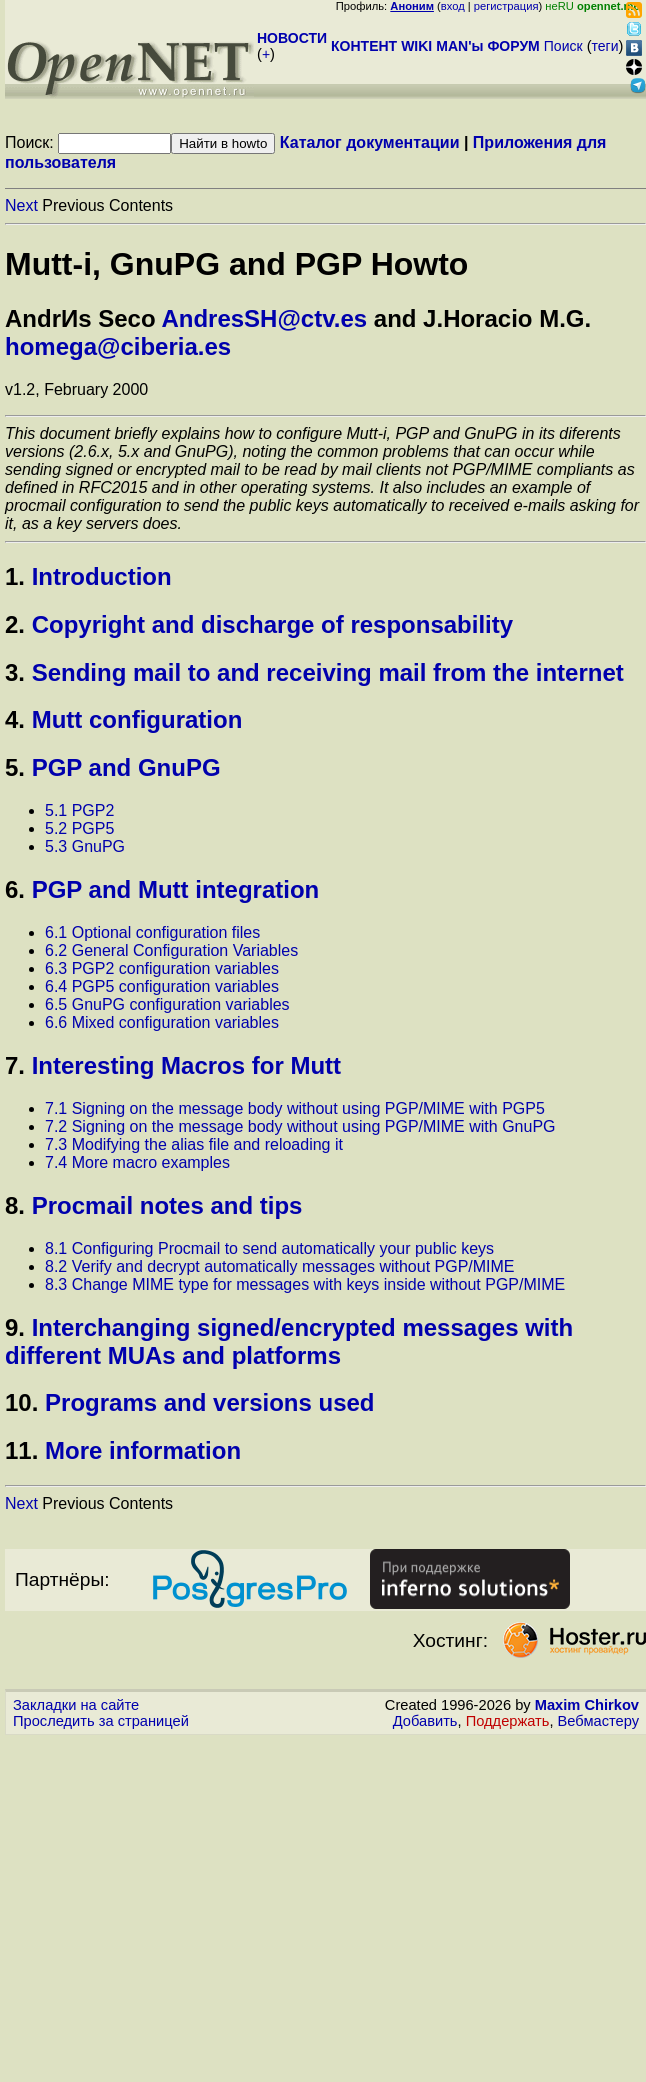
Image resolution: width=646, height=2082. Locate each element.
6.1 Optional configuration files (152, 932)
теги (605, 46)
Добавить (425, 1721)
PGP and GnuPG (126, 767)
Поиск (563, 46)
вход (453, 6)
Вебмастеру (598, 1721)
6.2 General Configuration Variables (171, 950)
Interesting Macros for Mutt (186, 1065)
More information (143, 1450)
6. (15, 889)
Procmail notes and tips (167, 1205)
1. (15, 576)
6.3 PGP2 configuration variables (162, 968)
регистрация (506, 6)
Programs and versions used (209, 1402)
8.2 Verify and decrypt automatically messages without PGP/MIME (280, 1266)
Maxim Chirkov (587, 1705)
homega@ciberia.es (118, 346)
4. (15, 719)
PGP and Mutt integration (176, 889)
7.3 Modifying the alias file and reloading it (194, 1144)
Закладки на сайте (76, 1705)
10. (21, 1402)
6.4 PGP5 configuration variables (162, 986)
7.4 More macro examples (137, 1162)
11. (21, 1450)
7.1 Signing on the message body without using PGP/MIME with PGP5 (295, 1108)
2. (15, 624)
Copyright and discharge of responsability (272, 624)
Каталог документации (370, 142)
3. (15, 672)
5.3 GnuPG (85, 846)
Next (21, 205)
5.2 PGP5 (79, 828)
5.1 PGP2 (79, 810)
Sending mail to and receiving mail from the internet (328, 672)
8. (15, 1205)
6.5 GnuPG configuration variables (167, 1004)
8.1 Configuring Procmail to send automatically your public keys (269, 1248)
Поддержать (508, 1721)
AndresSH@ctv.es (264, 318)
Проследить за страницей (101, 1721)
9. (15, 1327)
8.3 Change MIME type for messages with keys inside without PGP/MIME (305, 1284)
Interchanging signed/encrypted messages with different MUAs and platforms (289, 1341)
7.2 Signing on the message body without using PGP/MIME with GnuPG (300, 1126)
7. (15, 1065)
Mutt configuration (137, 719)
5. (15, 767)
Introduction (102, 576)
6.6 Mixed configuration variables (162, 1022)
